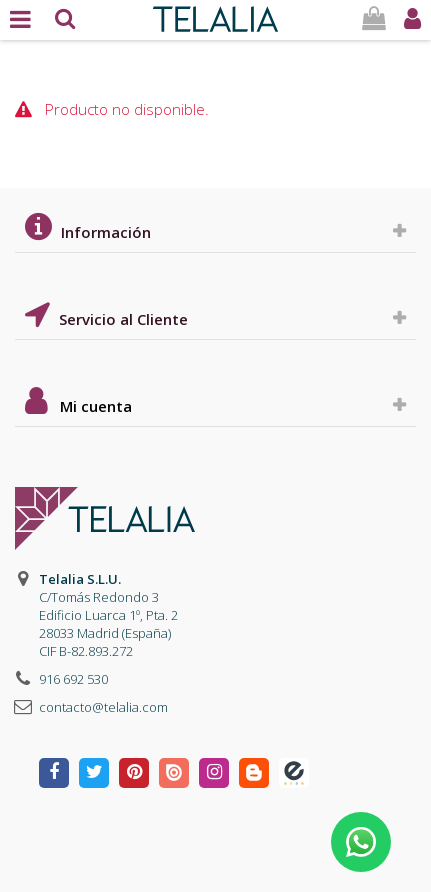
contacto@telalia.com (103, 707)
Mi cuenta (96, 406)
